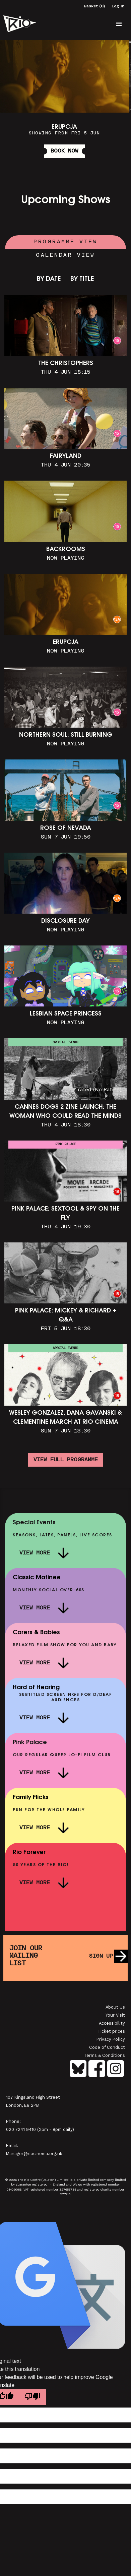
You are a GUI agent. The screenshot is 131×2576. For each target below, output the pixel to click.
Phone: (13, 2121)
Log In (118, 6)
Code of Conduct (107, 2047)
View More (34, 1553)
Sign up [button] (101, 1956)
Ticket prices (111, 2031)
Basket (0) (94, 6)
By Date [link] (49, 279)
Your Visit (115, 2015)
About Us (115, 2007)
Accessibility (112, 2023)
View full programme (66, 1460)
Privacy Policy (110, 2039)
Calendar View (65, 255)
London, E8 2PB (22, 2105)
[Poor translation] (32, 2397)
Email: (12, 2145)
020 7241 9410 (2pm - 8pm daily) (40, 2129)
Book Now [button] (64, 151)
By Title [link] (82, 279)
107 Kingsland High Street (33, 2097)
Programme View (65, 242)
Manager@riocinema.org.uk (34, 2153)
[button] (119, 24)
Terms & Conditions (104, 2055)
